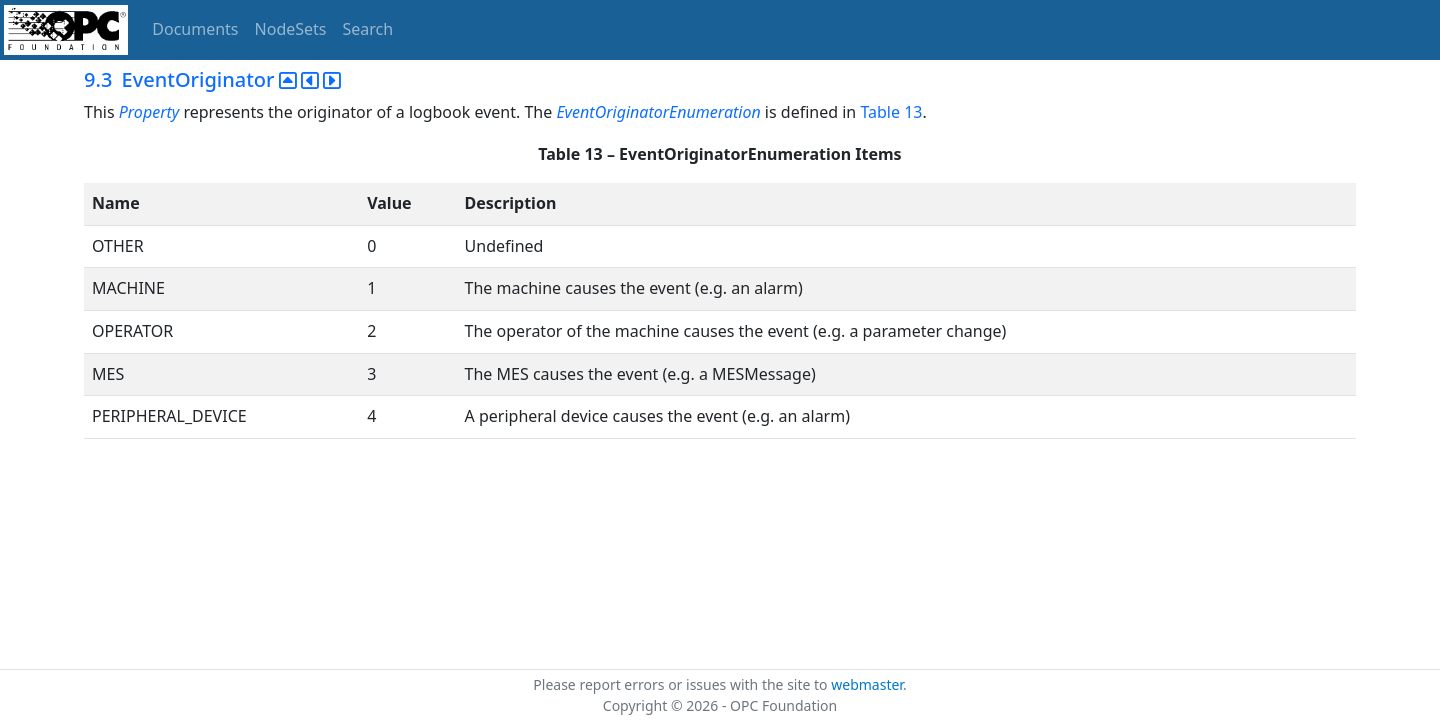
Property (149, 112)
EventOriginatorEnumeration (658, 112)
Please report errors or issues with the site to (682, 684)
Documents (195, 29)
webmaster (867, 684)
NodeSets (291, 29)
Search (368, 29)
